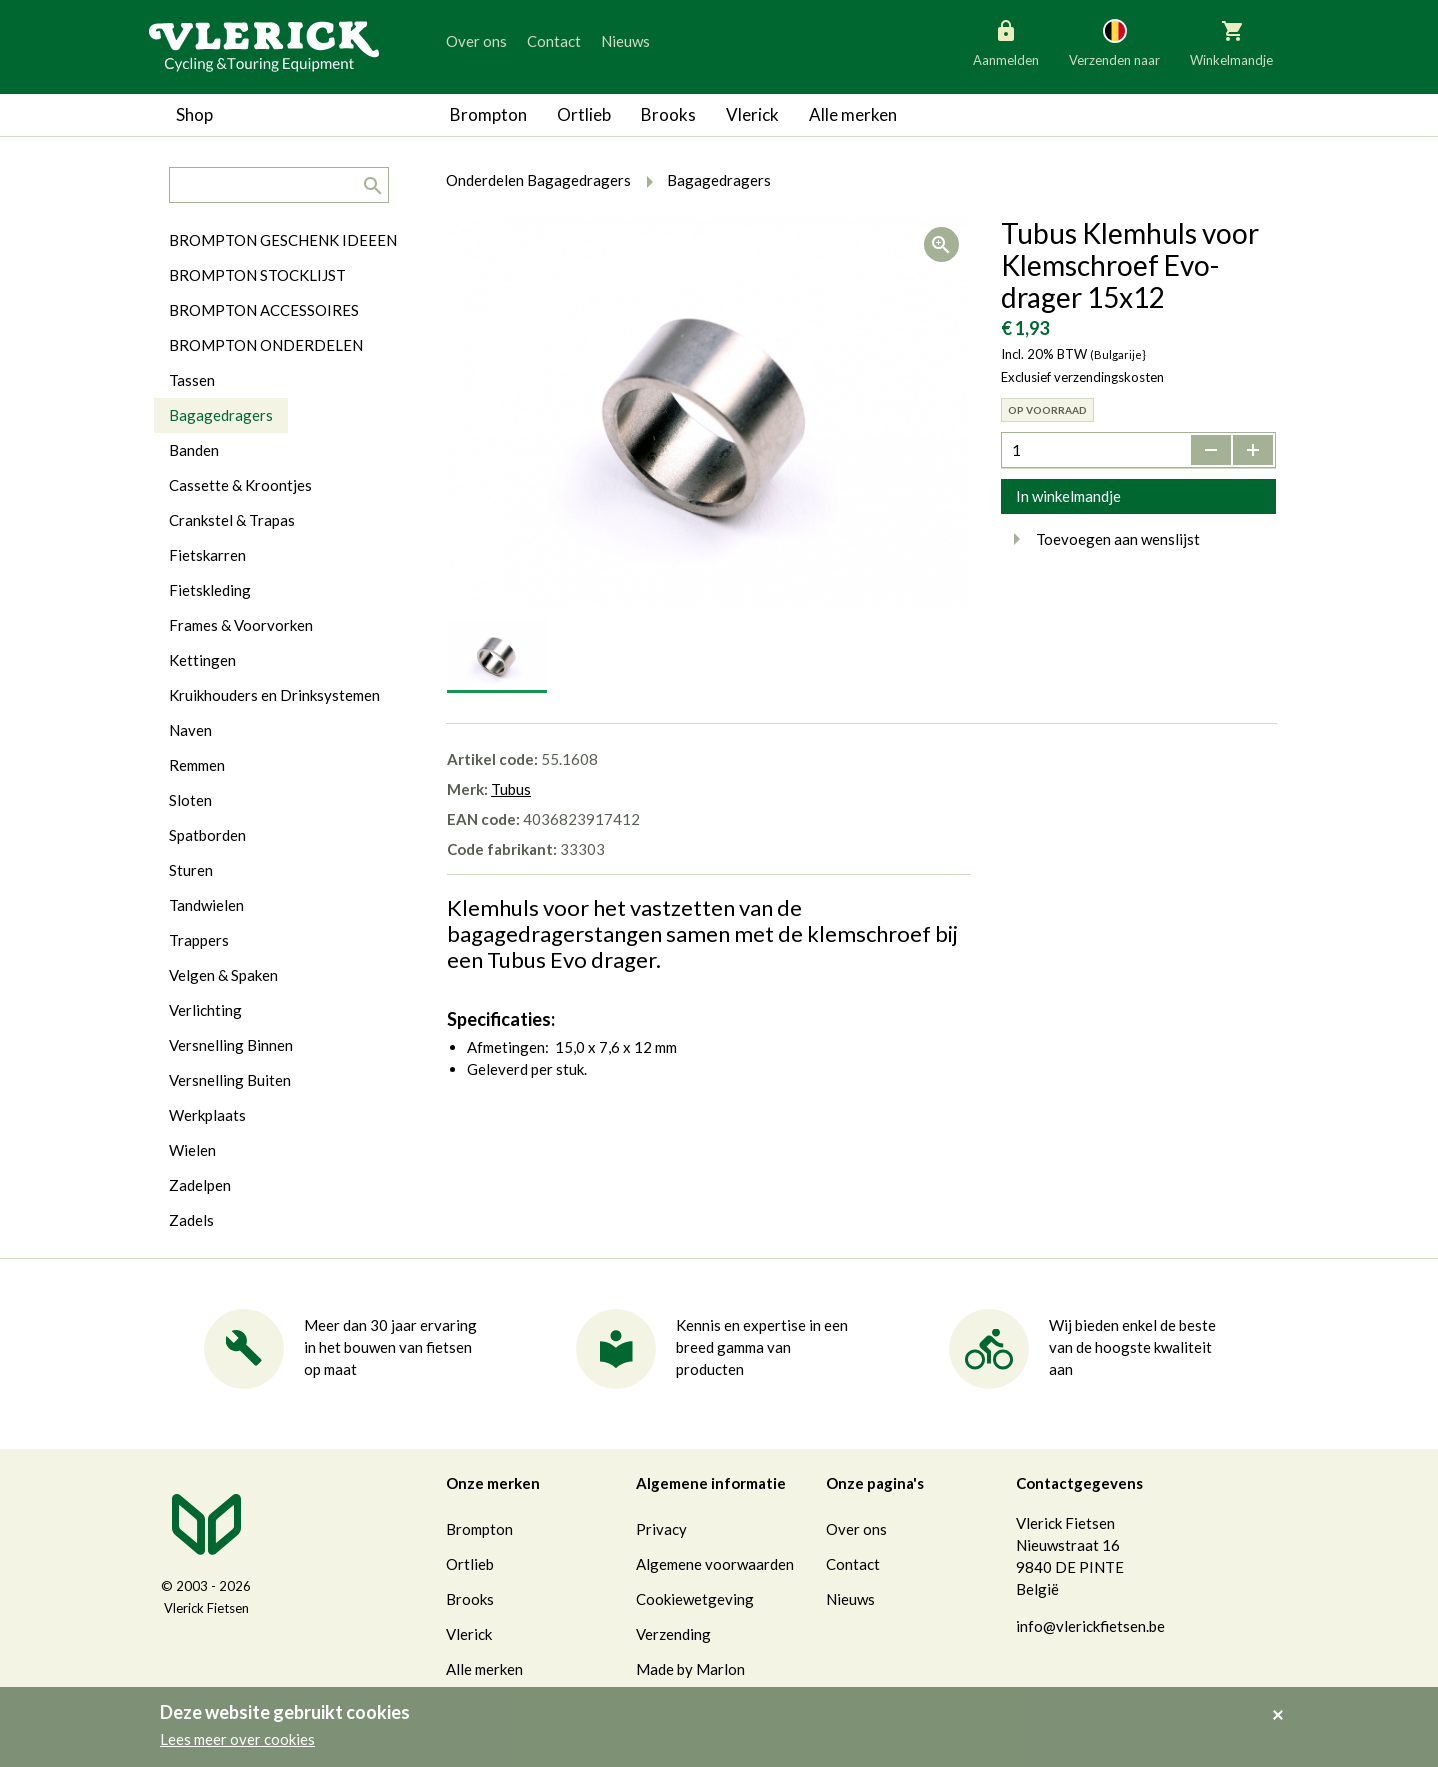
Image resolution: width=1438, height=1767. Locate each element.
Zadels (191, 1220)
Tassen (192, 380)
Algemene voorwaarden (715, 1564)
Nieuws (625, 41)
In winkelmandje (1068, 496)
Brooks (668, 114)
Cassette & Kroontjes (240, 485)
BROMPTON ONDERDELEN (266, 345)
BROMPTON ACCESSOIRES (264, 310)
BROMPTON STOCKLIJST (257, 275)
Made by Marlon (690, 1669)
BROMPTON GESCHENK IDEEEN (283, 240)
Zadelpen (200, 1185)
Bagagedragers (221, 415)
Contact (554, 41)
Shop (194, 114)
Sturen (191, 870)
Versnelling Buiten (230, 1080)
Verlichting (205, 1010)
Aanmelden (1006, 42)
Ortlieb (584, 114)
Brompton (488, 114)
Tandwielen (206, 905)
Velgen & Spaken (223, 975)
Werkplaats (207, 1115)
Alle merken (853, 114)
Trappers (199, 940)
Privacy (661, 1529)
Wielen (192, 1150)
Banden (194, 450)
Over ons (476, 41)
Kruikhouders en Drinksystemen (274, 695)
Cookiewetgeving (695, 1599)
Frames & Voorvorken (241, 625)
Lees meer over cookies (237, 1739)
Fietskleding (210, 590)
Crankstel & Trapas (232, 520)
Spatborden (207, 835)
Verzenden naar (1114, 42)
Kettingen (202, 660)
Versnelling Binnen (231, 1045)
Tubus (511, 789)
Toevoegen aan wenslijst (1100, 539)
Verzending (673, 1634)
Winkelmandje (1231, 42)
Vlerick (752, 114)
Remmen (197, 765)
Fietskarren (207, 555)
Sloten (190, 800)
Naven (190, 730)
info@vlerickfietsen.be (1090, 1626)
